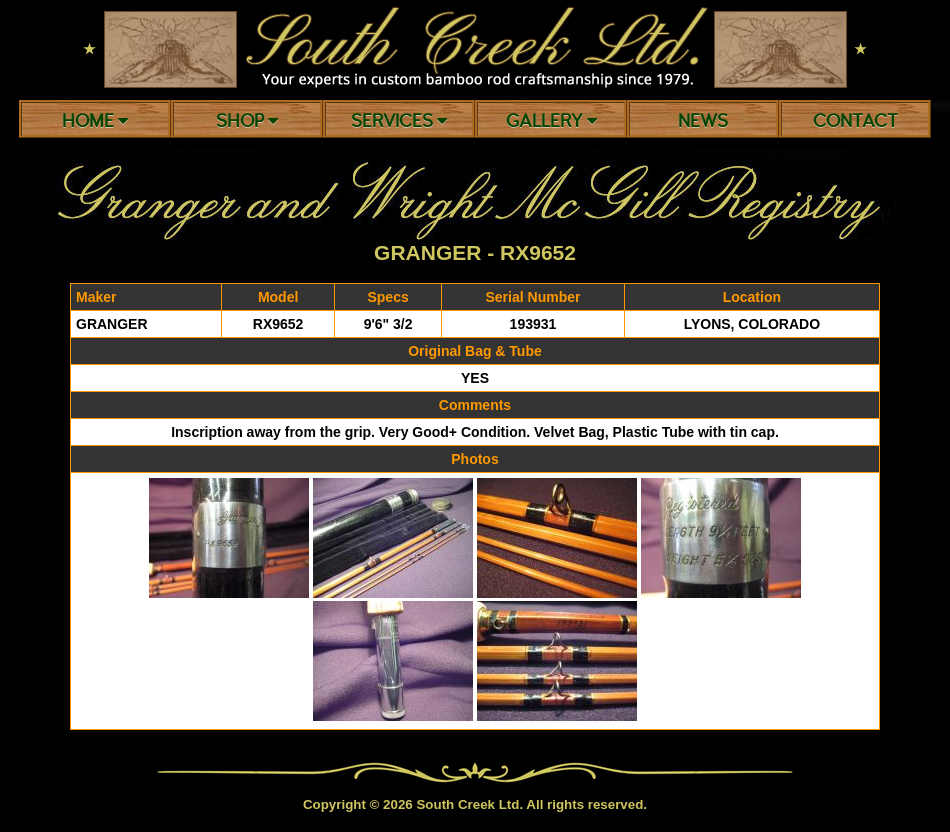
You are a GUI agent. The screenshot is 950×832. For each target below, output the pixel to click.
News (703, 121)
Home (95, 121)
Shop (247, 121)
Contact (855, 121)
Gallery (551, 121)
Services (399, 121)
